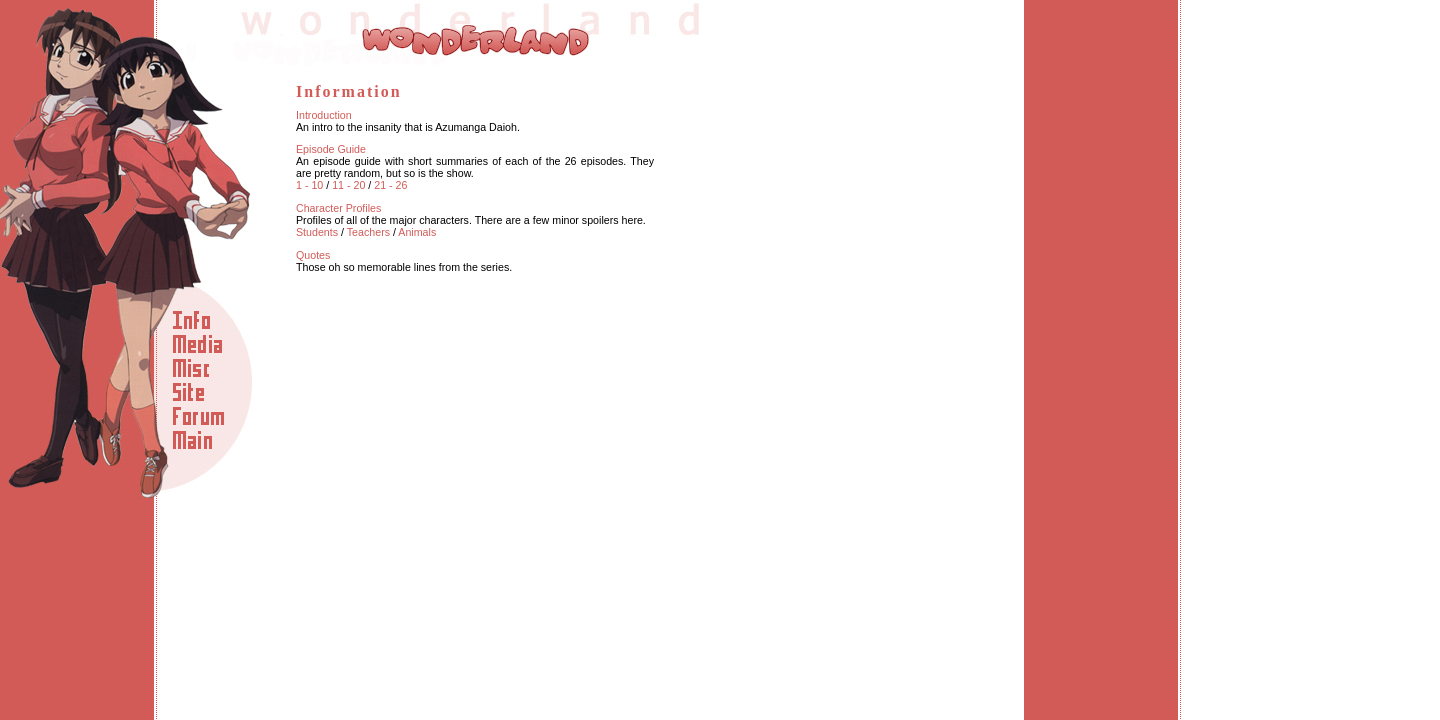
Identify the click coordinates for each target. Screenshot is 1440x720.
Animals (417, 232)
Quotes (313, 255)
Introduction (324, 115)
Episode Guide (331, 149)
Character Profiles (338, 208)
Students (317, 232)
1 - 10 (309, 185)
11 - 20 (348, 185)
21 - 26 (390, 185)
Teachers (368, 232)
